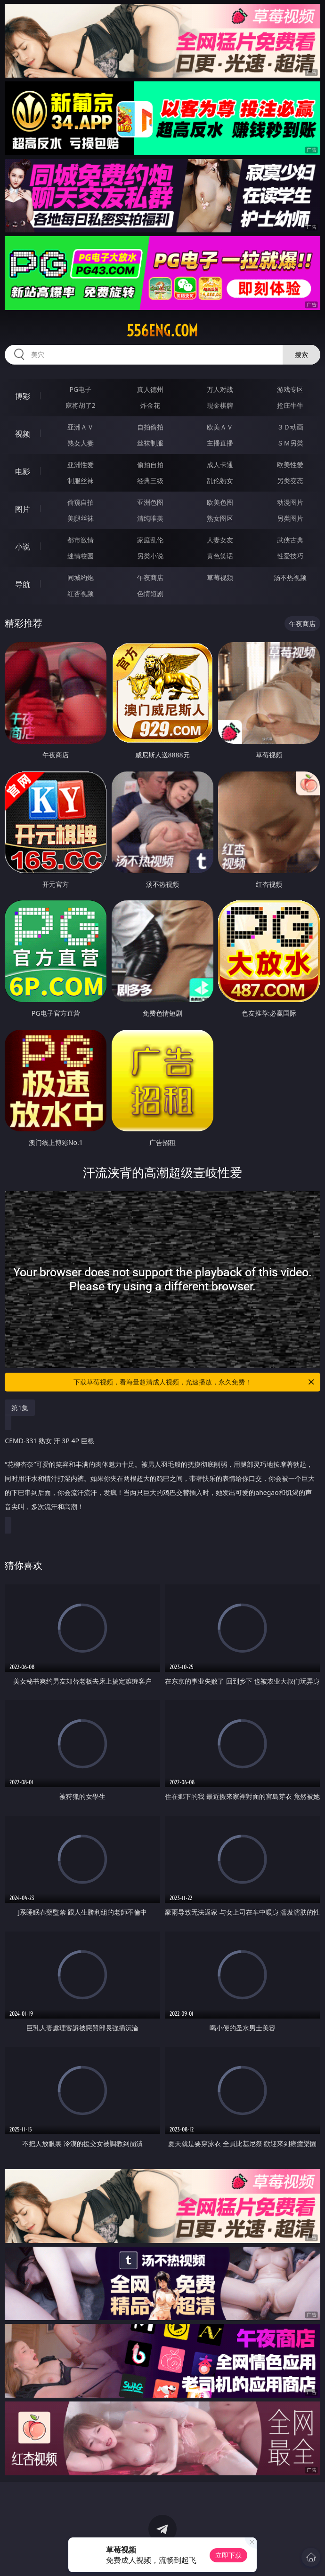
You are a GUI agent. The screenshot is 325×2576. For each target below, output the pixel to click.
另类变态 (290, 480)
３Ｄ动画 (290, 426)
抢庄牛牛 (290, 405)
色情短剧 (150, 593)
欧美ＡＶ (220, 426)
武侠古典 (290, 539)
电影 (22, 471)
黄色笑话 (220, 555)
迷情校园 (80, 555)
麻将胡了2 (80, 405)
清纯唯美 (150, 518)
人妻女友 (220, 539)
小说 (22, 546)
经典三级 (150, 480)
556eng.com (162, 330)
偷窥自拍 (80, 502)
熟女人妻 (80, 442)
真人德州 (150, 389)
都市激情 (80, 539)
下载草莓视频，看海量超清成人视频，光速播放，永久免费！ (194, 1382)
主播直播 (220, 442)
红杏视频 (80, 593)
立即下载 (228, 2555)
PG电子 (80, 389)
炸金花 (150, 405)
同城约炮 (80, 577)
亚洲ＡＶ (80, 426)
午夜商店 (150, 577)
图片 (22, 509)
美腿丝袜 (80, 518)
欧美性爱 (290, 464)
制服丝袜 (80, 480)
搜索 (301, 354)
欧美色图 (220, 502)
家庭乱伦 (150, 539)
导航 (22, 584)
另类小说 (150, 555)
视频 (22, 434)
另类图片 (290, 518)
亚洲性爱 (80, 464)
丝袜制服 (150, 442)
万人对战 (220, 389)
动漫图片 (290, 502)
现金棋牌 (220, 405)
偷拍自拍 (150, 464)
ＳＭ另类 (290, 442)
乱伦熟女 (220, 480)
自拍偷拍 (150, 426)
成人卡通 (220, 464)
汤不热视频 (290, 577)
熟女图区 (220, 518)
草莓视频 (220, 577)
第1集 (19, 1407)
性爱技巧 (290, 555)
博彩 (22, 396)
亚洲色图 (150, 502)
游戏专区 (290, 389)
